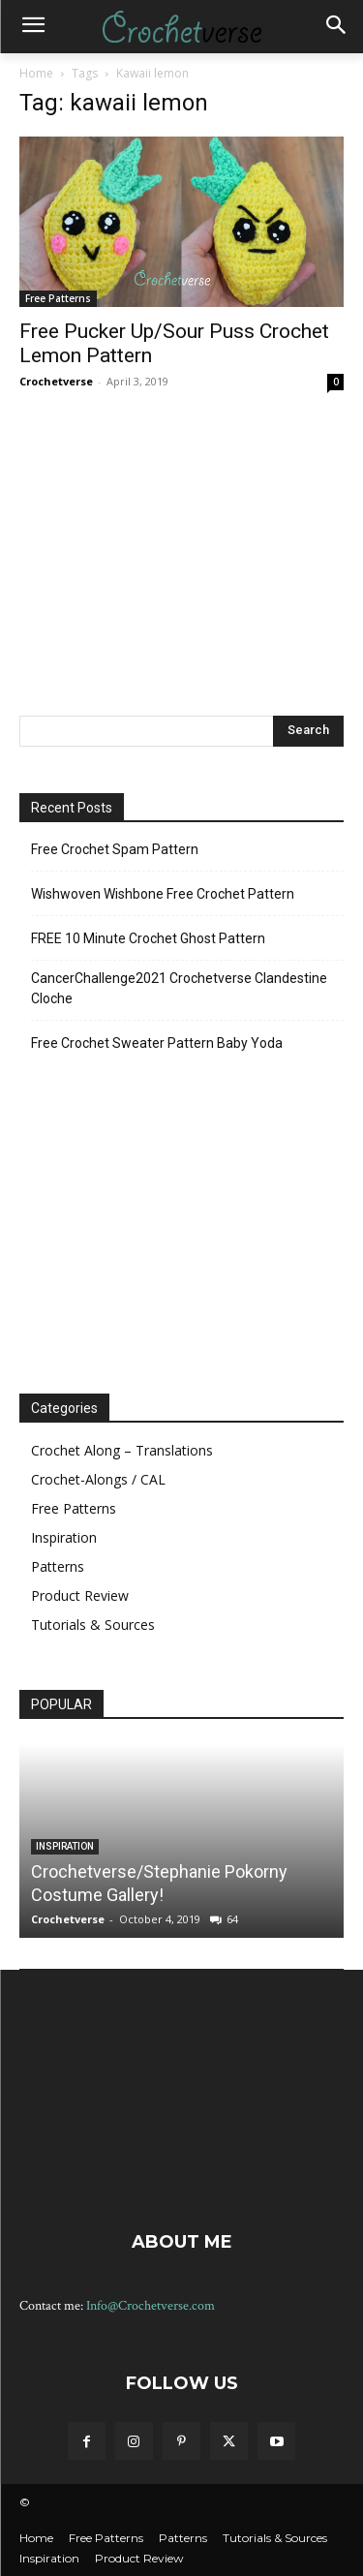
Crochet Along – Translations (122, 1450)
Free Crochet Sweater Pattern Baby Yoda (157, 1043)
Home (36, 73)
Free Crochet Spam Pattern (114, 849)
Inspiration (64, 1537)
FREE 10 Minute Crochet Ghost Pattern (148, 938)
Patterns (57, 1566)
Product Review (80, 1595)
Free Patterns (58, 298)
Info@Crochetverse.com (150, 2306)
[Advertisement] (182, 552)
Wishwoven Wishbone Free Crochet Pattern (162, 894)
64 (232, 1919)
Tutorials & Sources (93, 1624)
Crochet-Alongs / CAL (98, 1479)
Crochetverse (56, 381)
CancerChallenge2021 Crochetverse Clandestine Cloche (179, 988)
